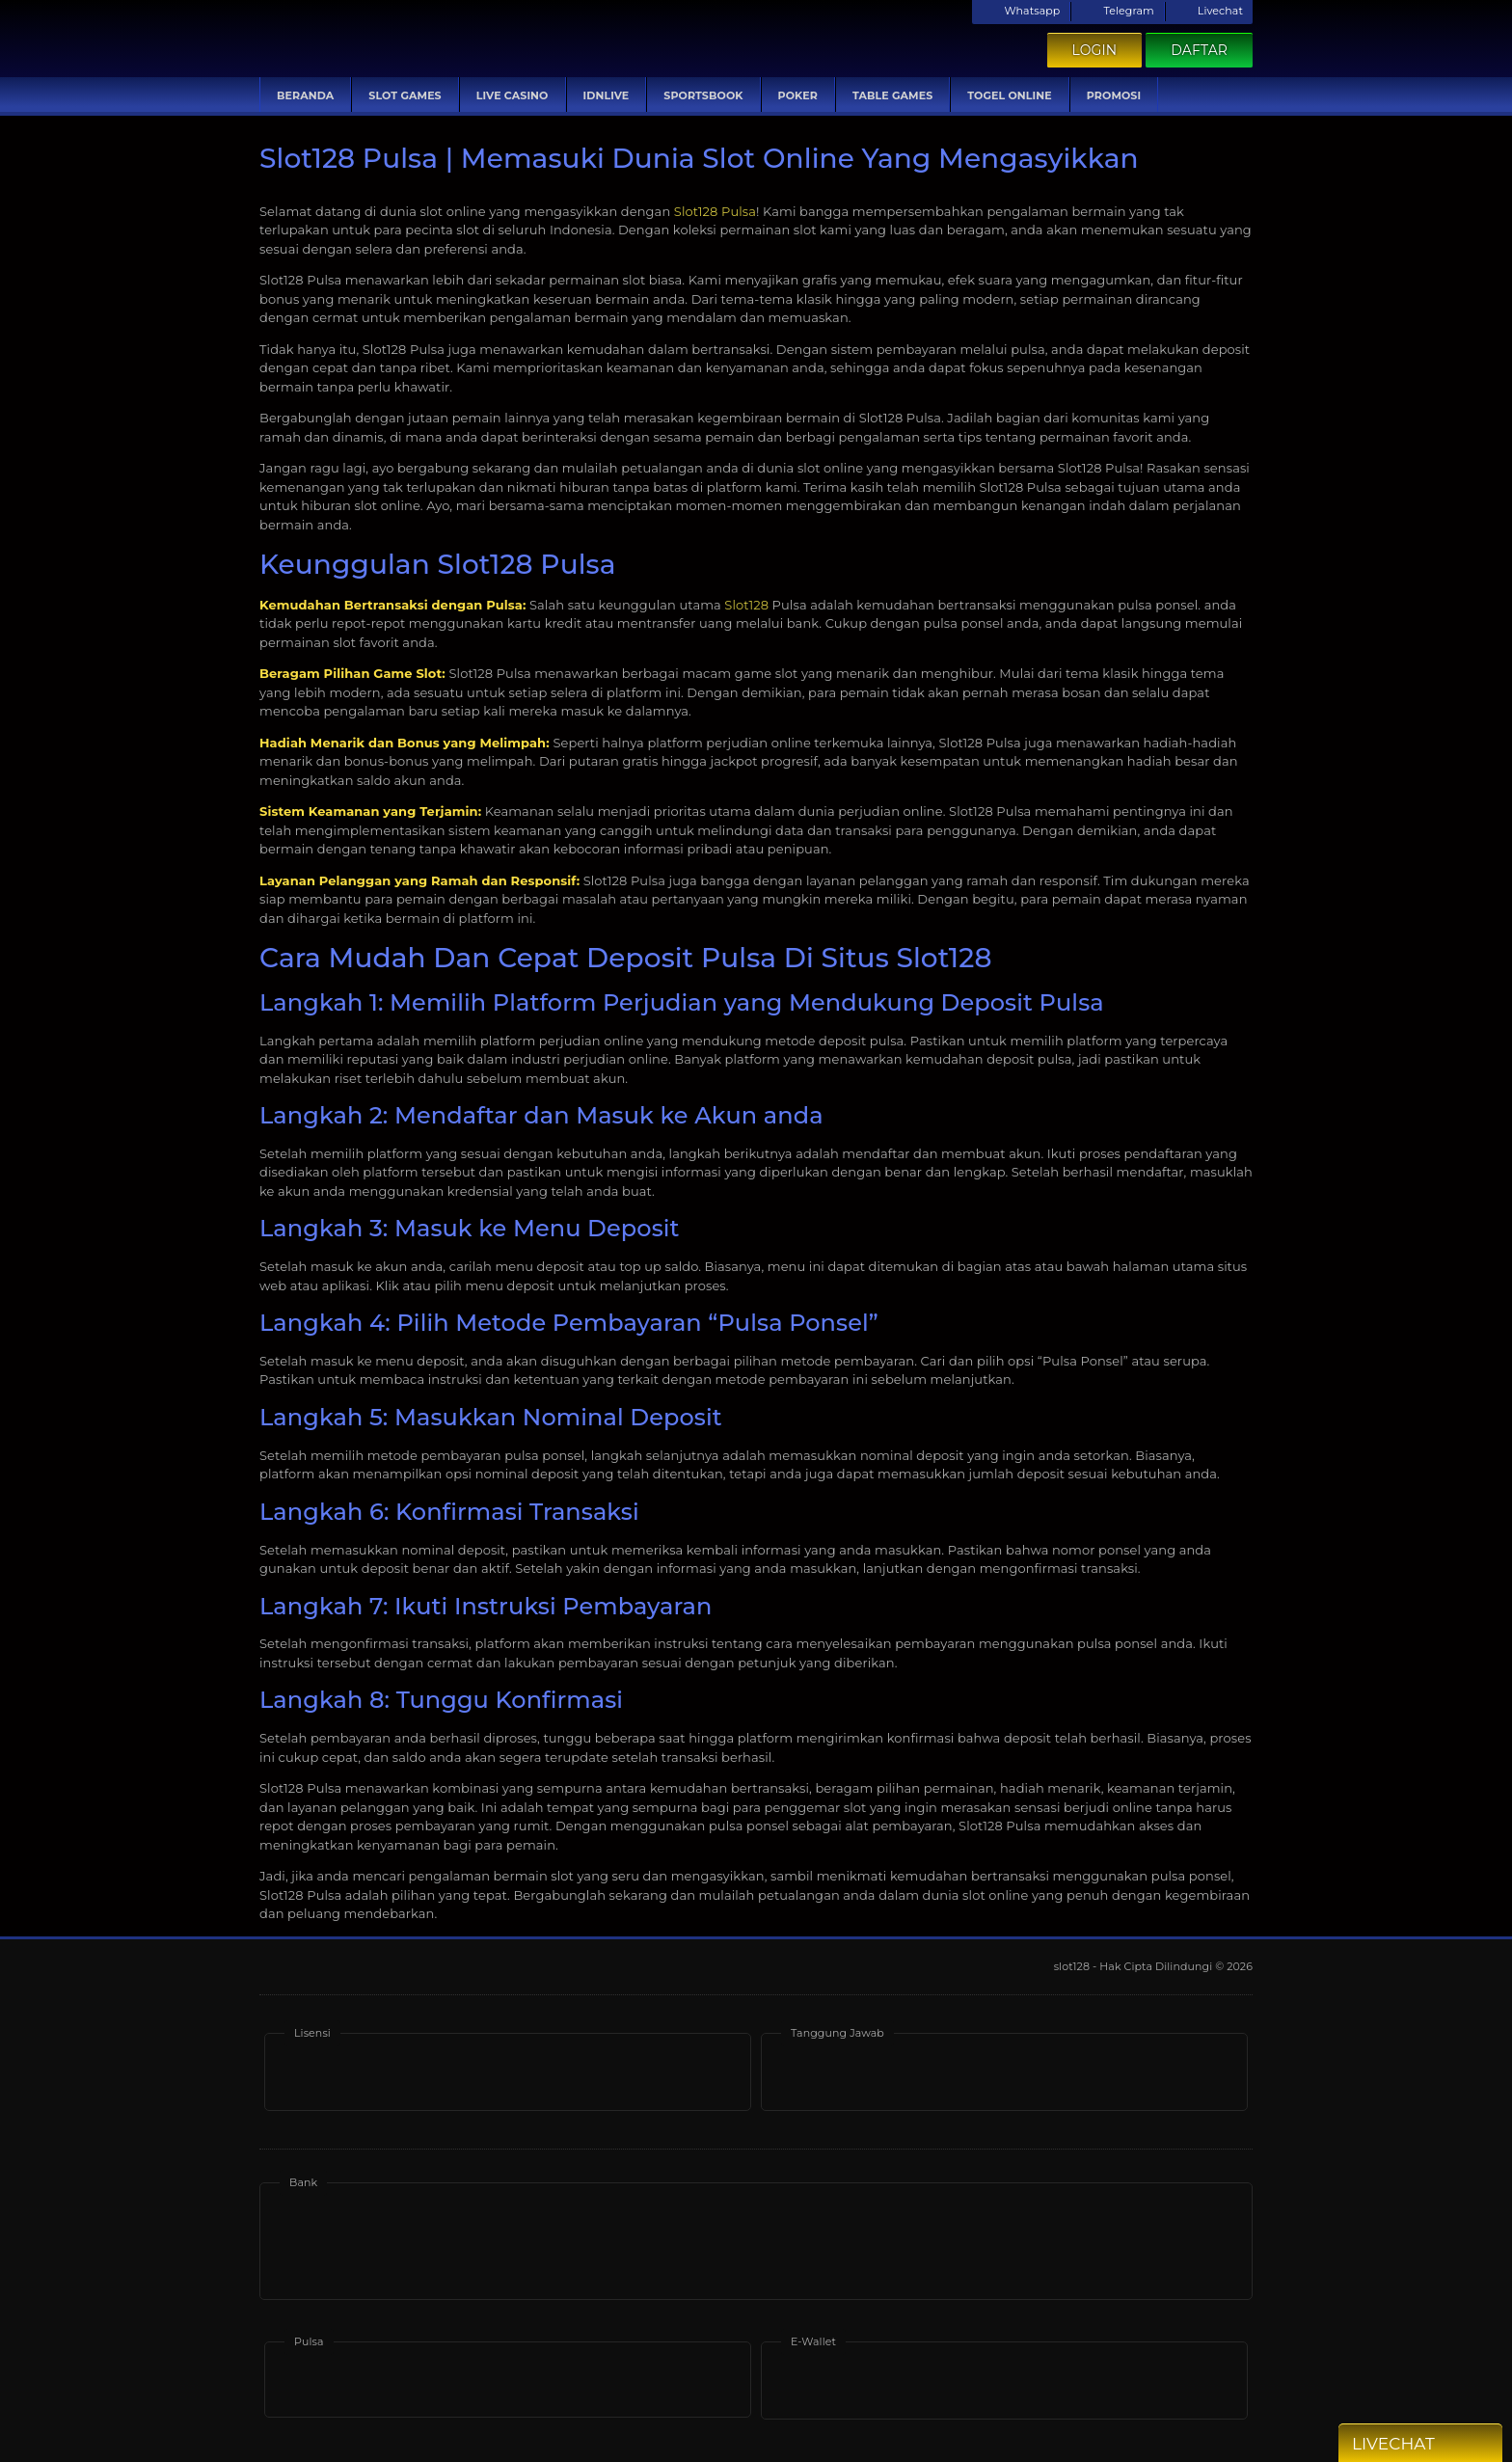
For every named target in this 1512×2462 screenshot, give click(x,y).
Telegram (1117, 10)
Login (1095, 50)
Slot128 (746, 604)
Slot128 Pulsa (715, 211)
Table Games (892, 95)
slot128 (1073, 1966)
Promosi (1114, 95)
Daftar (1199, 50)
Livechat (1209, 10)
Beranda (305, 95)
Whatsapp (1021, 10)
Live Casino (512, 95)
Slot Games (404, 95)
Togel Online (1009, 95)
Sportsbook (702, 95)
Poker (798, 95)
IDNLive (606, 95)
